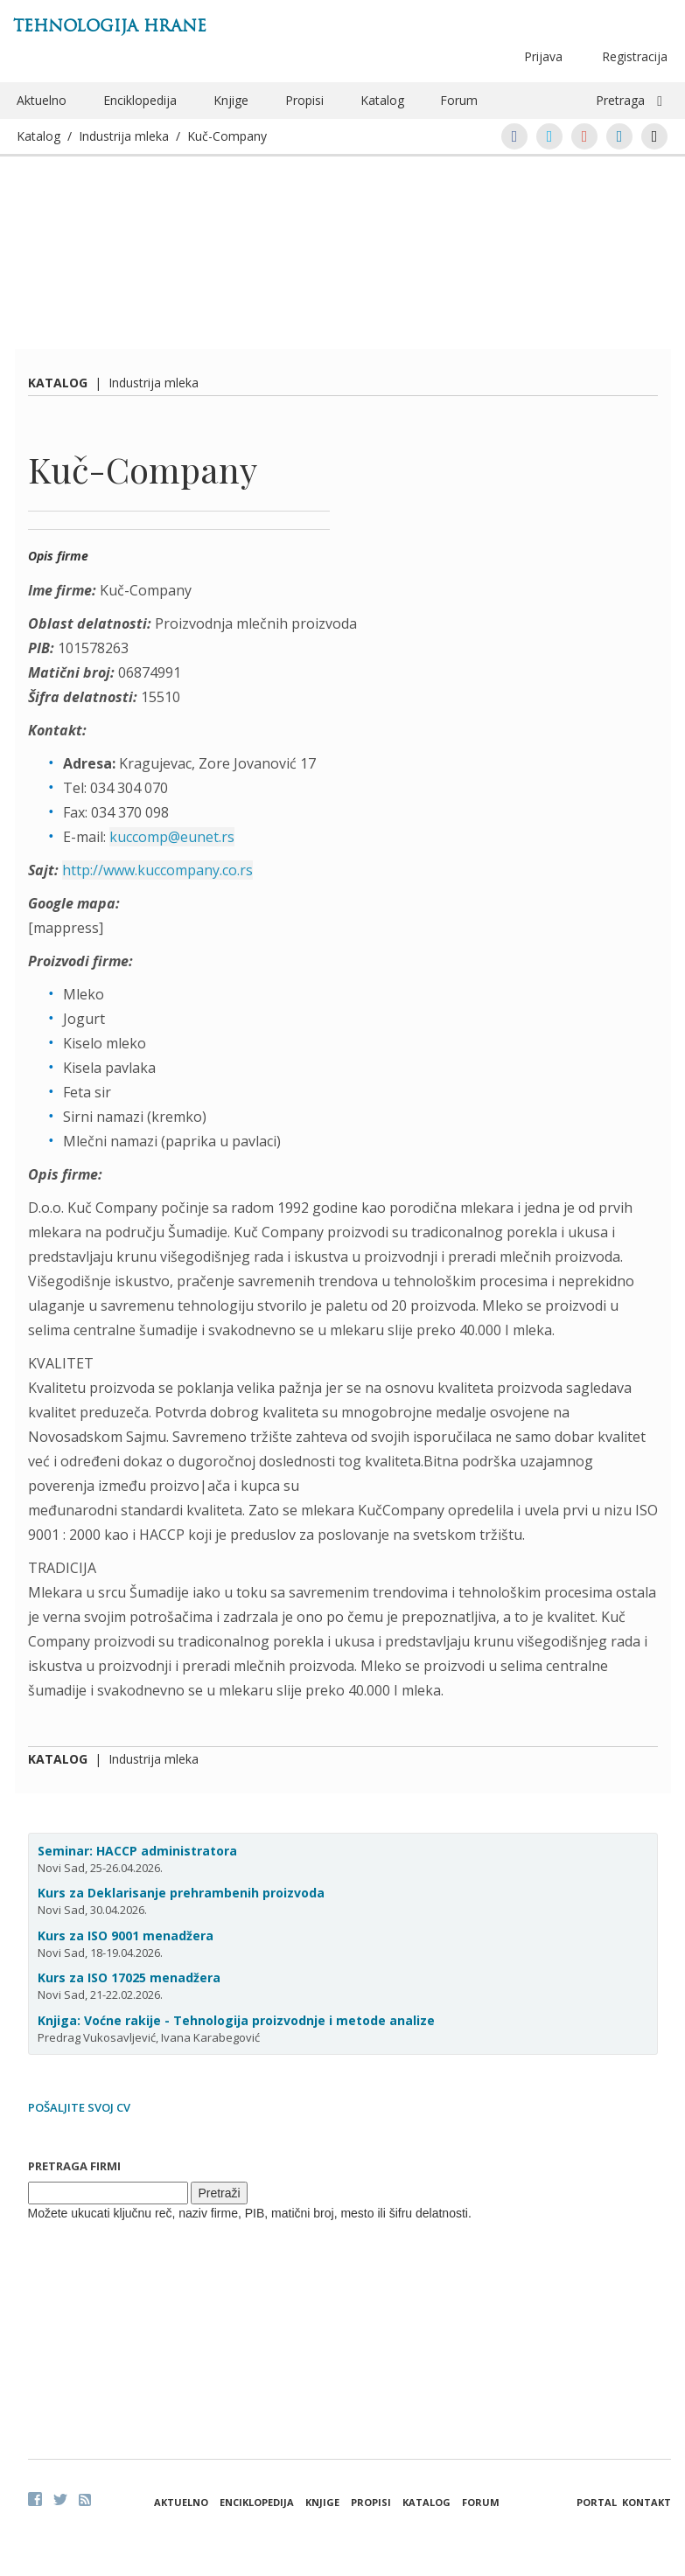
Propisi (304, 100)
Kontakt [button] (646, 2502)
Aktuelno (41, 100)
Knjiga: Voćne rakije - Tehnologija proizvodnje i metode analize (236, 2020)
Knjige (230, 100)
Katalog (382, 100)
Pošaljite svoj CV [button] (79, 2107)
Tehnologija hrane (109, 26)
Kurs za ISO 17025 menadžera (129, 1977)
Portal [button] (597, 2502)
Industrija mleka (124, 136)
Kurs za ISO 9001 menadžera (125, 1935)
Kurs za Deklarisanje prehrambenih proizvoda (181, 1892)
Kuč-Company (227, 136)
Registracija (635, 56)
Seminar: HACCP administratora (137, 1850)
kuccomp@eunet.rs (171, 836)
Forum (459, 100)
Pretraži (219, 2193)
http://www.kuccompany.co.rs (157, 870)
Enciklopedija (140, 100)
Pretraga (620, 100)
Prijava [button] (543, 56)
